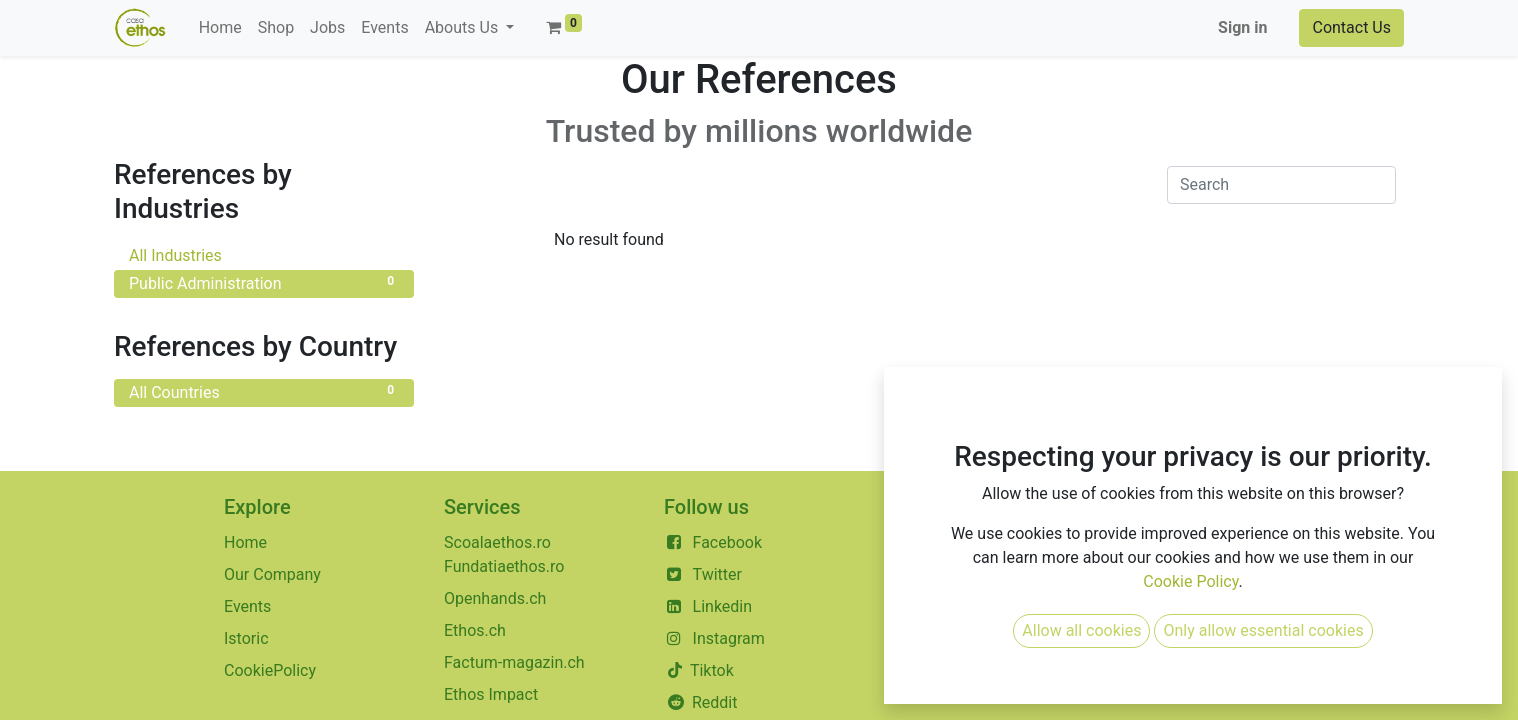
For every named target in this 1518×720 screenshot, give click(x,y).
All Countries (264, 391)
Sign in (1242, 27)
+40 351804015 (969, 574)
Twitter (717, 574)
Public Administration (264, 282)
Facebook (727, 542)
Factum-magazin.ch (514, 662)
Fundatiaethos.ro (504, 566)
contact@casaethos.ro (993, 542)
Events (247, 606)
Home (245, 542)
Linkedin (723, 606)
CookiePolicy (270, 670)
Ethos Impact (491, 694)
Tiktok (710, 670)
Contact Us (1351, 27)
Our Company (272, 574)
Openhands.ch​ (495, 598)
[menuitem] (220, 28)
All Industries (264, 254)
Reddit (715, 702)
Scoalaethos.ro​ (497, 542)
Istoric (246, 638)
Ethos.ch (475, 630)
